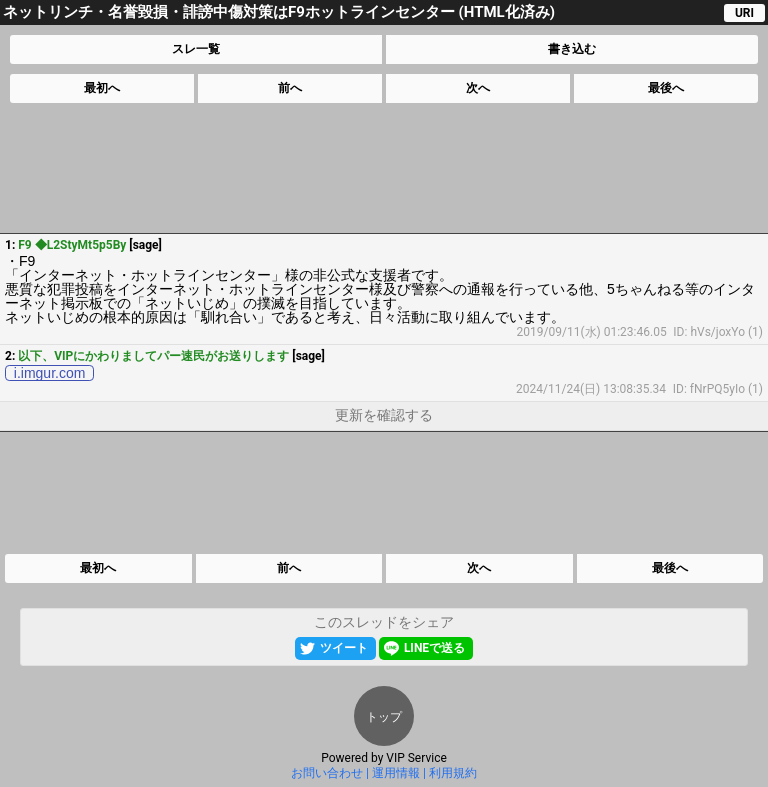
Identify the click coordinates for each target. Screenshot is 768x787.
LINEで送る (434, 648)
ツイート (344, 648)
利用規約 (453, 773)
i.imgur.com (50, 373)
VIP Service (416, 758)
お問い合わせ (327, 773)
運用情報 (396, 773)
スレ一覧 (196, 49)
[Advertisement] (383, 168)
